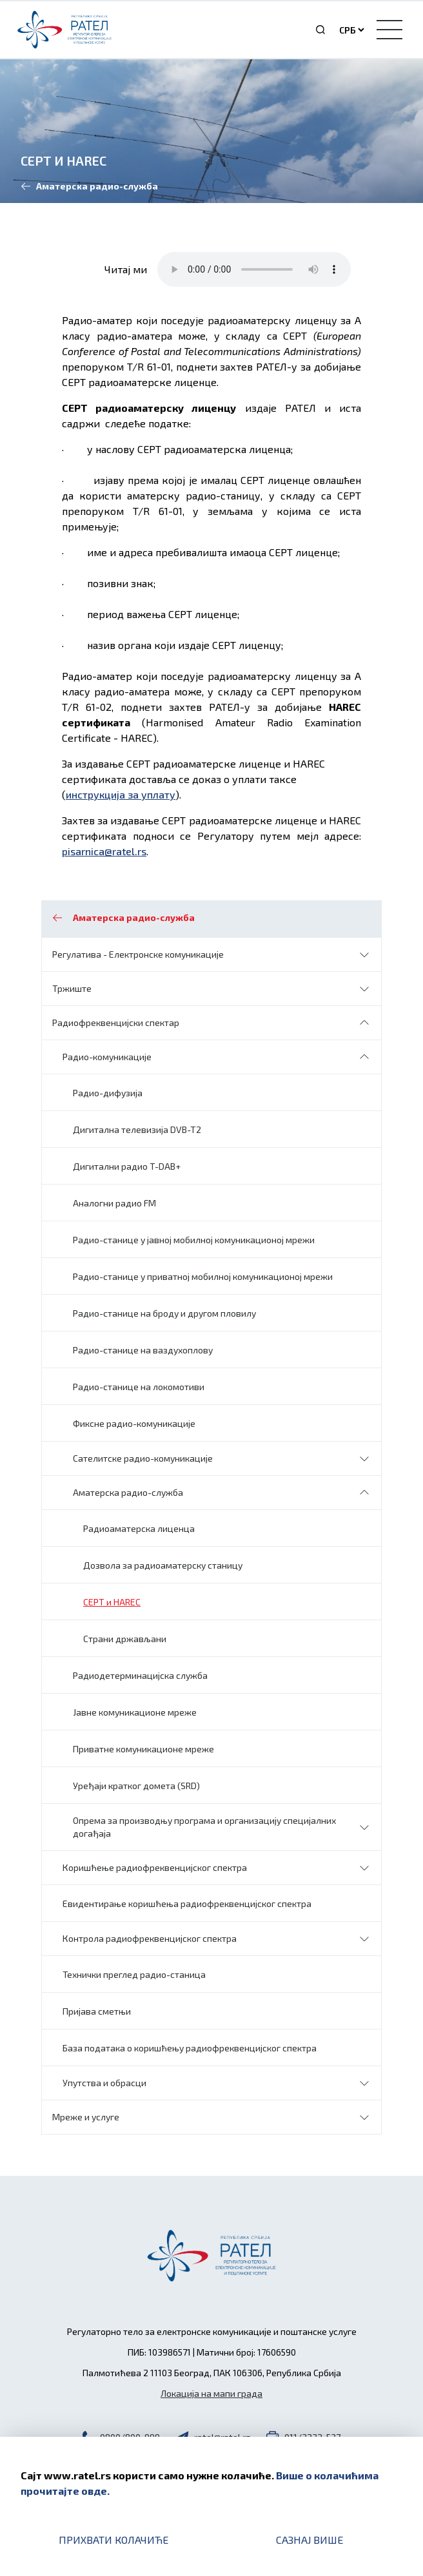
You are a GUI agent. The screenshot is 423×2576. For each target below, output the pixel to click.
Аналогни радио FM (114, 1202)
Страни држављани (124, 1638)
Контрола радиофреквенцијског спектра (150, 1938)
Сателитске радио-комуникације (143, 1458)
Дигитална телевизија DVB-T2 (137, 1129)
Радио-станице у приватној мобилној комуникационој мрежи (203, 1276)
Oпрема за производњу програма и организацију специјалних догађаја (204, 1827)
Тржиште (72, 988)
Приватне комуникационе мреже (143, 1748)
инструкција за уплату (120, 794)
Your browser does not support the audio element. (254, 269)
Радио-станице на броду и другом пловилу (164, 1313)
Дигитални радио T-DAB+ (127, 1166)
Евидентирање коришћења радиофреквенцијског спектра (187, 1903)
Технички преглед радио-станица (134, 1974)
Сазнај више (309, 2539)
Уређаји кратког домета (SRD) (136, 1785)
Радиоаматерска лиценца (139, 1528)
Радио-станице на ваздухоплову (143, 1349)
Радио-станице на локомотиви (138, 1386)
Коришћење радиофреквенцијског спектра (155, 1867)
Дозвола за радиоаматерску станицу (162, 1565)
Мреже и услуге (85, 2116)
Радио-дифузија (108, 1092)
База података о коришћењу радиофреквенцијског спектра (190, 2047)
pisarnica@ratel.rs (104, 851)
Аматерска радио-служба (128, 1492)
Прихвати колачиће (113, 2539)
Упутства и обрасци (104, 2082)
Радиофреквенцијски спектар (115, 1022)
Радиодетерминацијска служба (140, 1675)
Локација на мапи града (211, 2393)
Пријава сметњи (97, 2011)
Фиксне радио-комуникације (134, 1423)
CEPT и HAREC (112, 1601)
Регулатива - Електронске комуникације (138, 954)
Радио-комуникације (107, 1056)
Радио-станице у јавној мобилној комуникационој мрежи (194, 1239)
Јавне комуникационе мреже (135, 1712)
